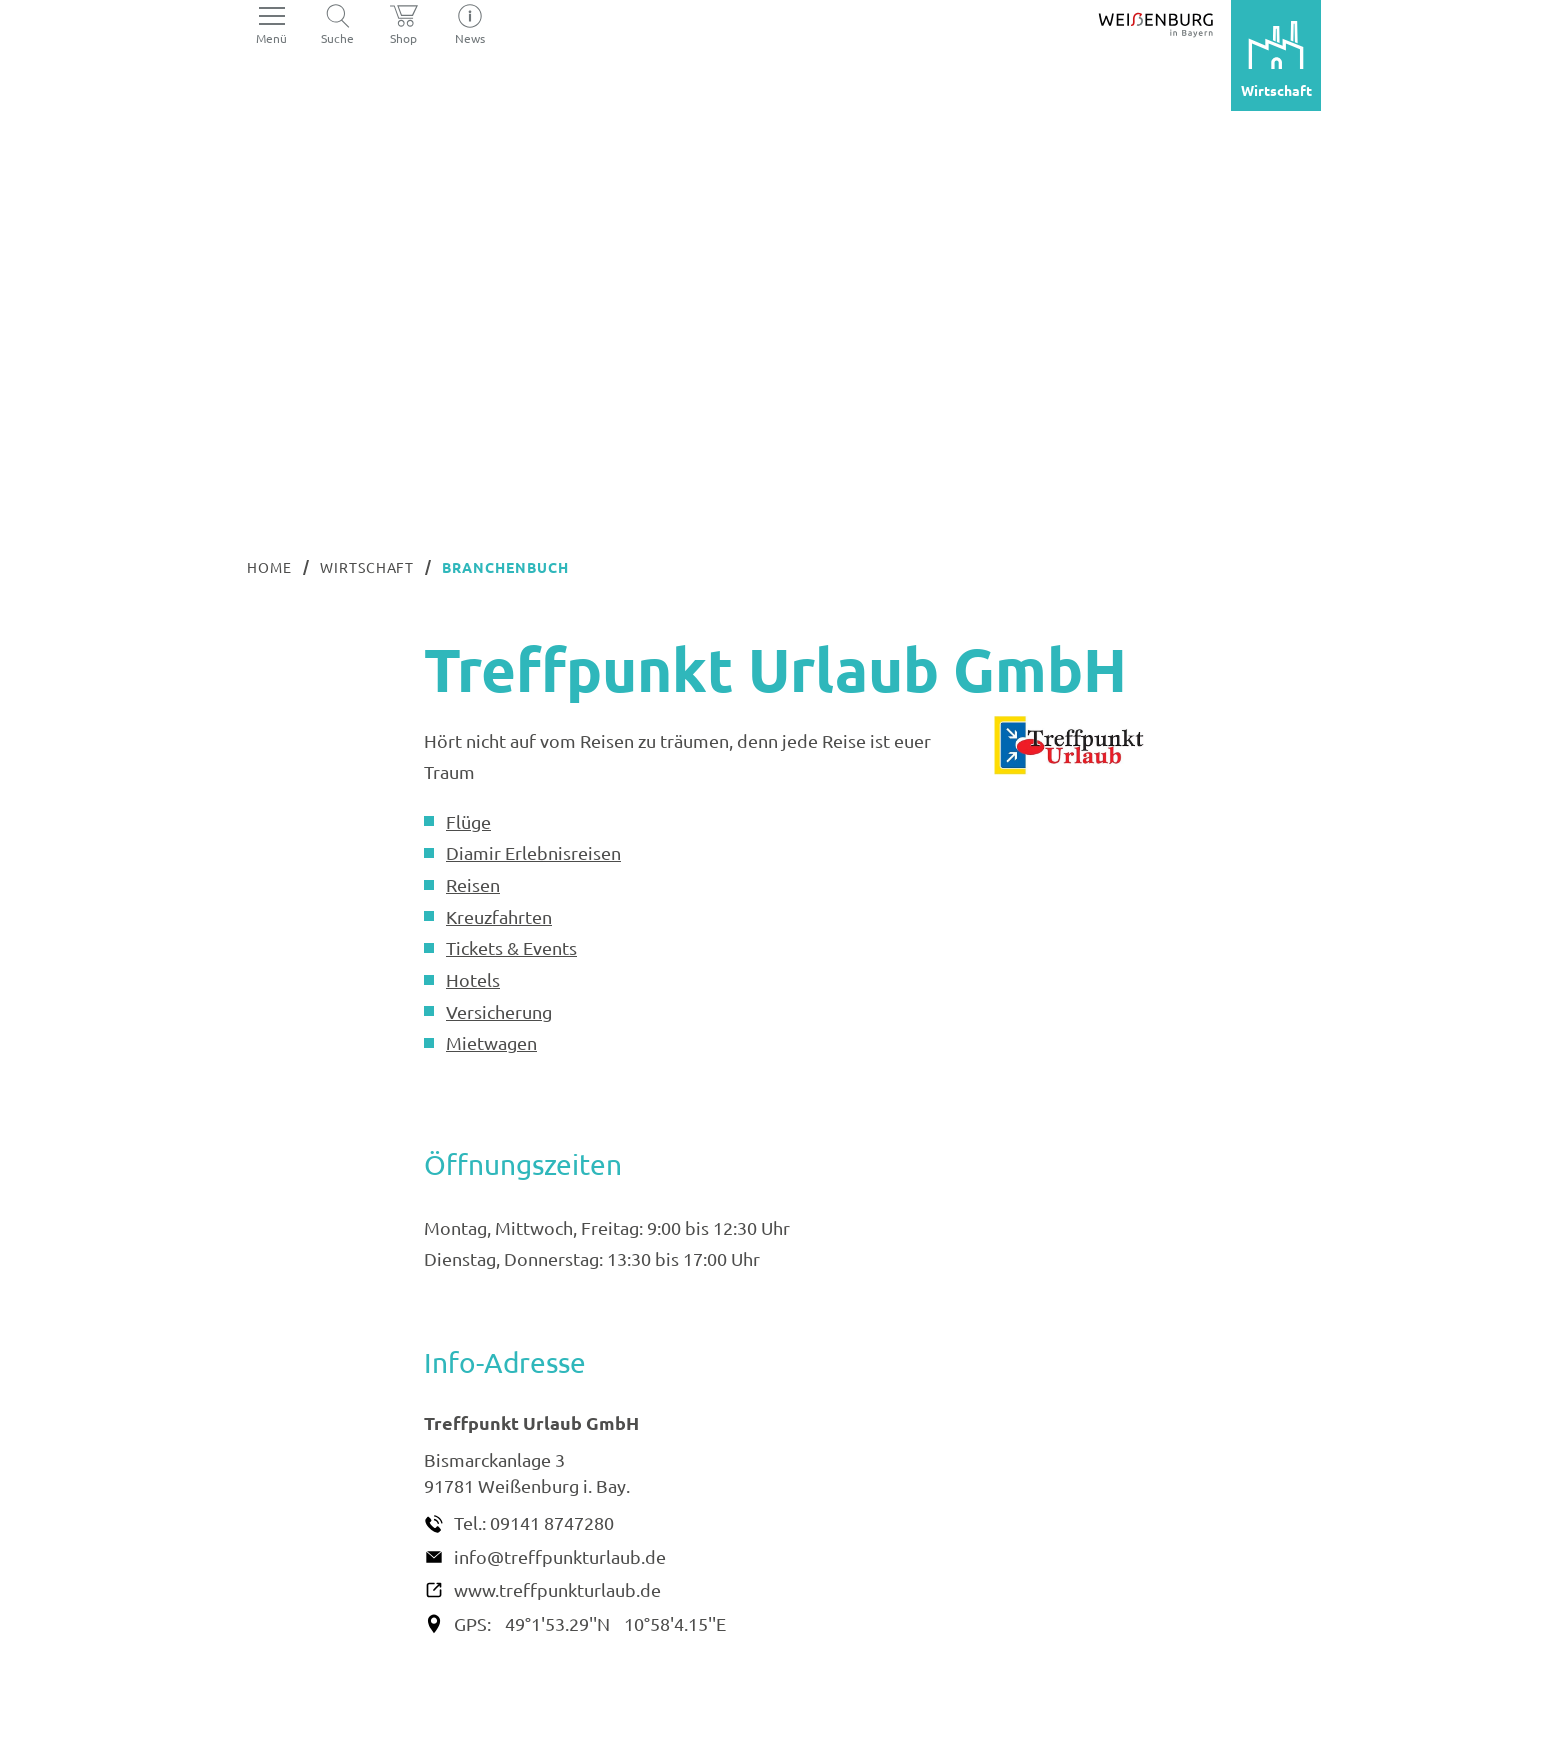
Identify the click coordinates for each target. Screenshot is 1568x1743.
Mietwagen (491, 1042)
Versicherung (499, 1011)
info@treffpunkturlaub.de (560, 1556)
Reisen (473, 884)
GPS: (472, 1623)
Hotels (473, 979)
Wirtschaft (367, 567)
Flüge (468, 821)
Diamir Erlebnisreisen (533, 852)
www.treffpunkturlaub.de (557, 1589)
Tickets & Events (511, 947)
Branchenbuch (505, 567)
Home (269, 567)
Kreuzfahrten (499, 916)
